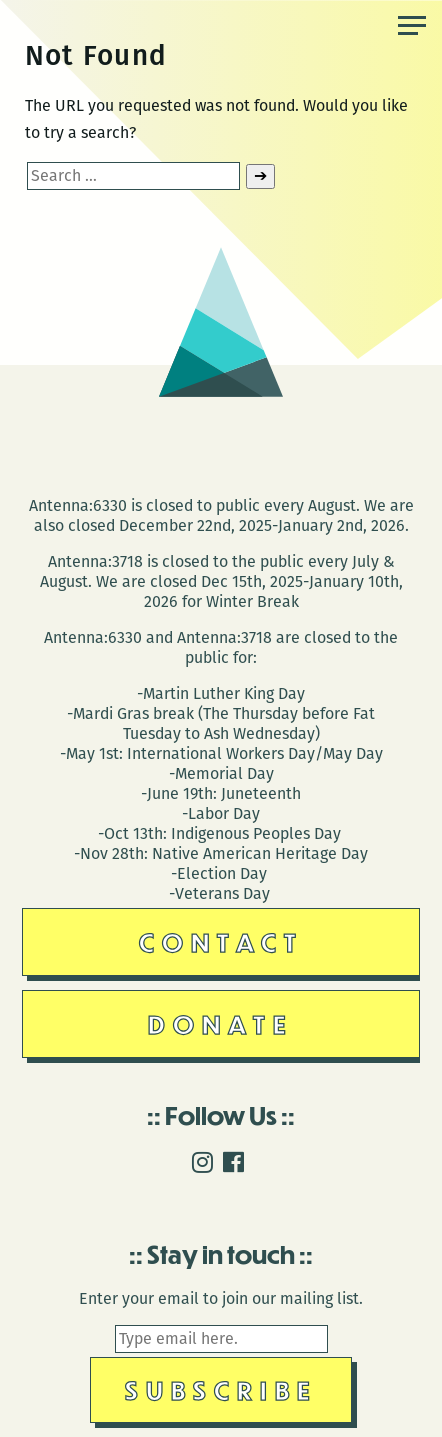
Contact (221, 941)
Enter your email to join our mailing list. (221, 1298)
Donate (221, 1023)
